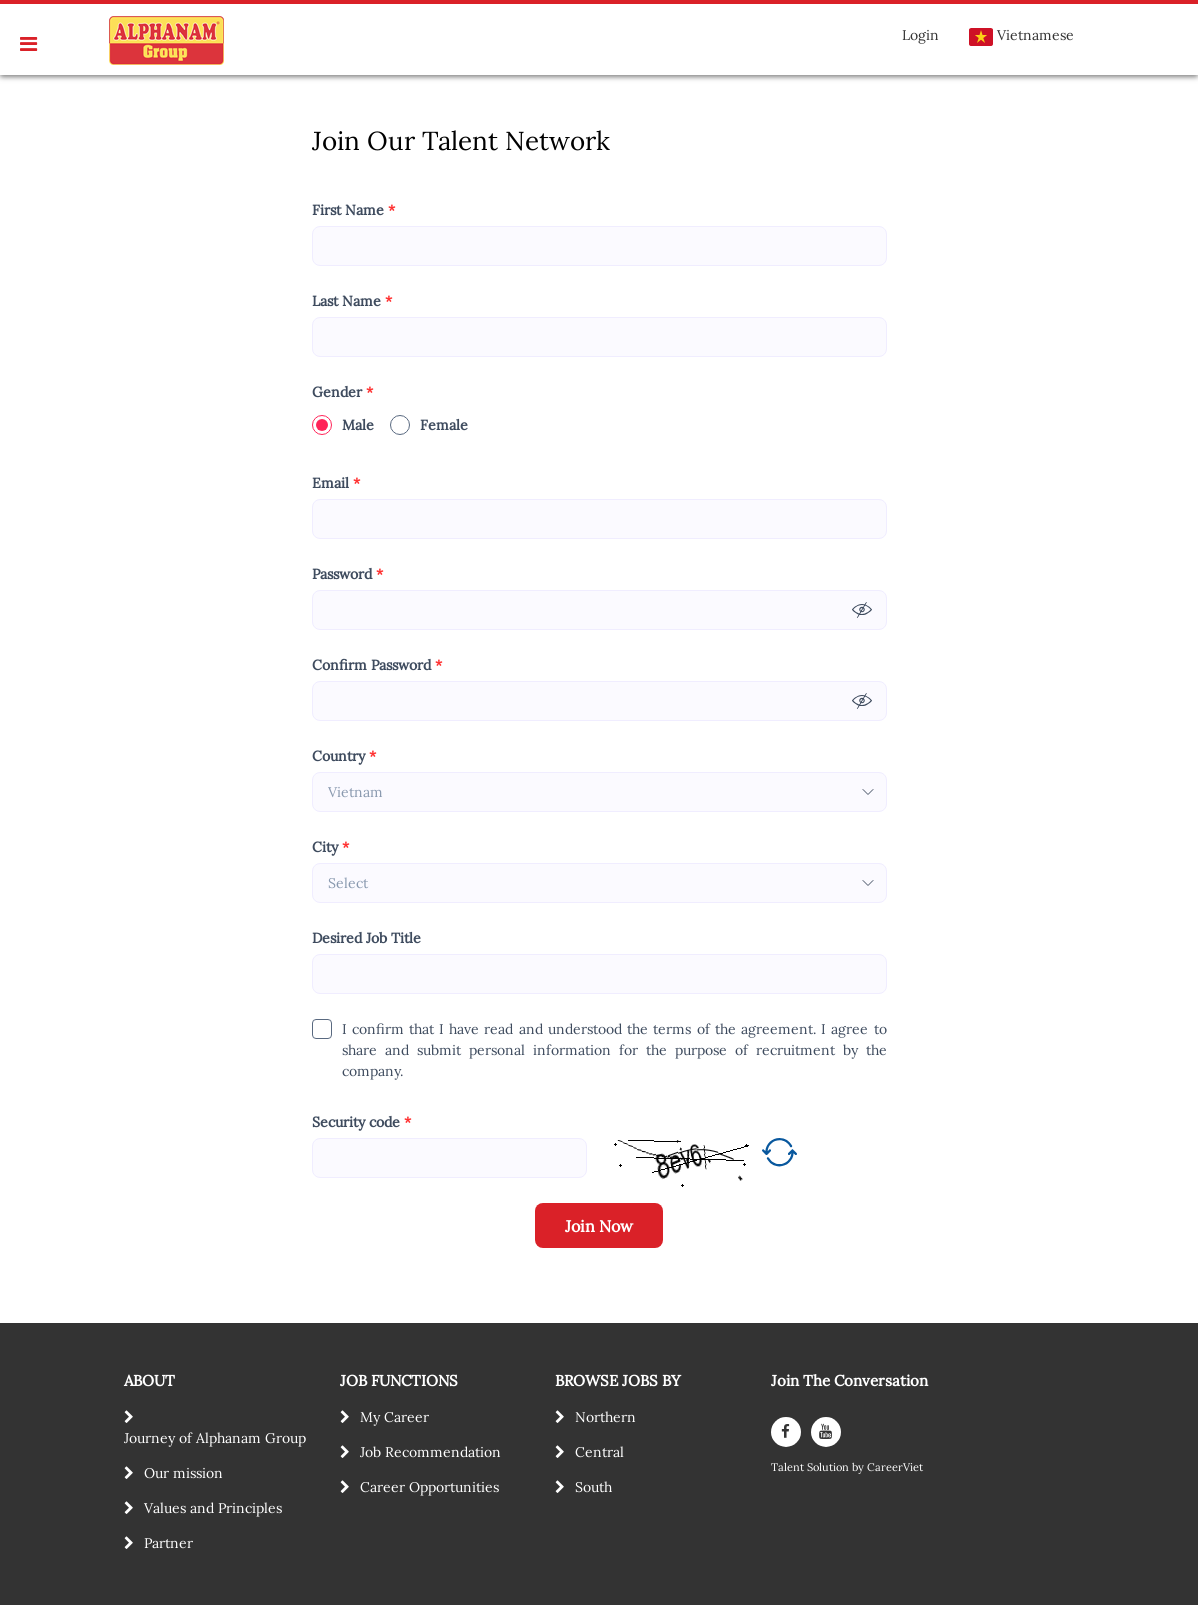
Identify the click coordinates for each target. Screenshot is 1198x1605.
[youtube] (826, 1432)
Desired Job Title (366, 938)
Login (920, 35)
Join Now (599, 1226)
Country (344, 756)
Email (336, 483)
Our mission (183, 1473)
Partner (168, 1543)
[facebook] (786, 1432)
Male (343, 425)
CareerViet (895, 1467)
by (859, 1467)
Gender (342, 392)
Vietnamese (1021, 36)
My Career (394, 1417)
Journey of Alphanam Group (215, 1438)
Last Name (352, 301)
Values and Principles (213, 1508)
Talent (789, 1467)
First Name (353, 210)
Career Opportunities (429, 1487)
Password (347, 574)
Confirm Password (377, 665)
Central (599, 1452)
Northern (605, 1417)
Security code (361, 1122)
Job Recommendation (430, 1452)
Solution (829, 1467)
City (330, 847)
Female (429, 425)
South (593, 1487)
